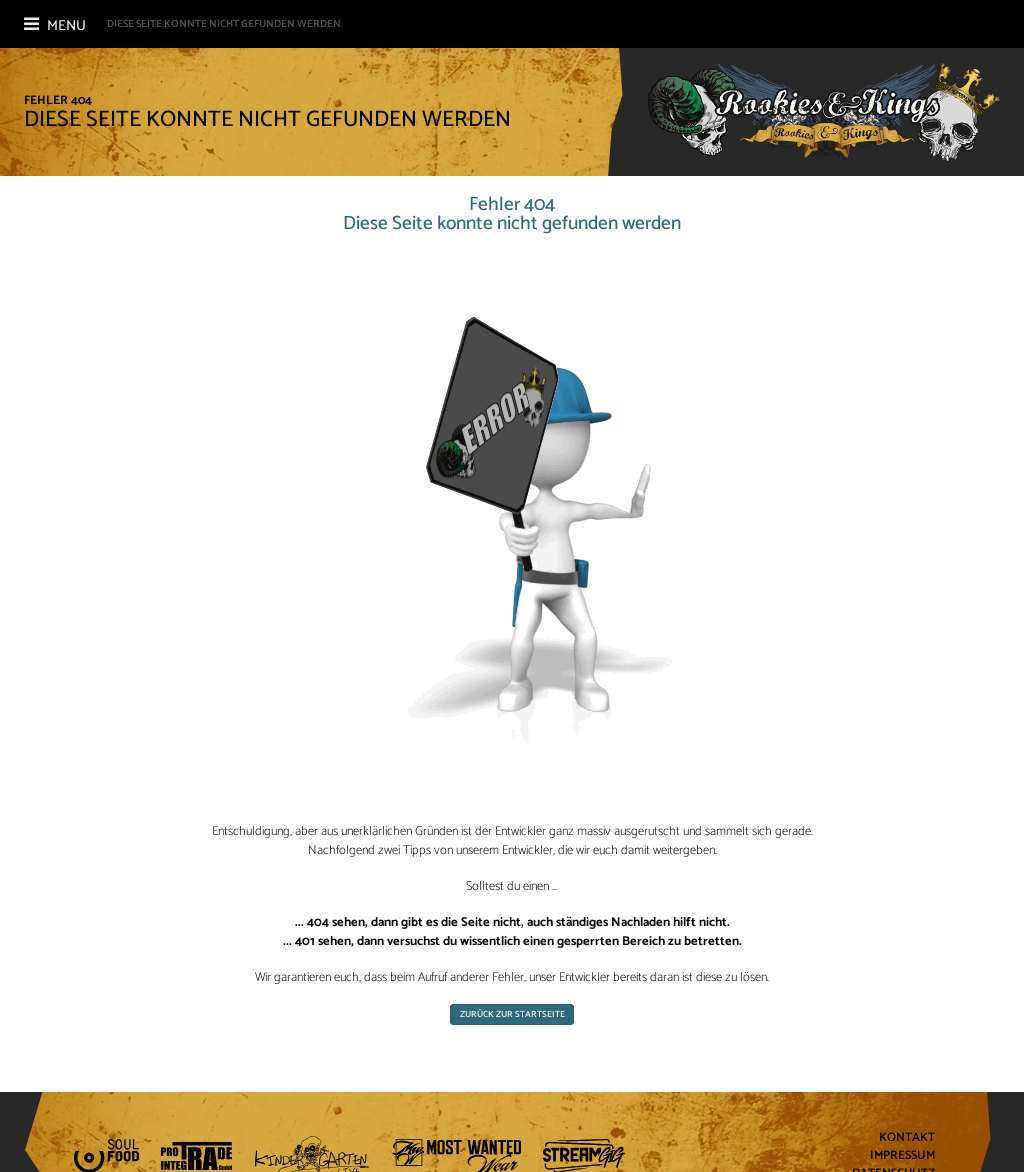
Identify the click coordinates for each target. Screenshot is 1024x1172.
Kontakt (907, 1138)
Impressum (902, 1156)
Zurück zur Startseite (512, 1014)
